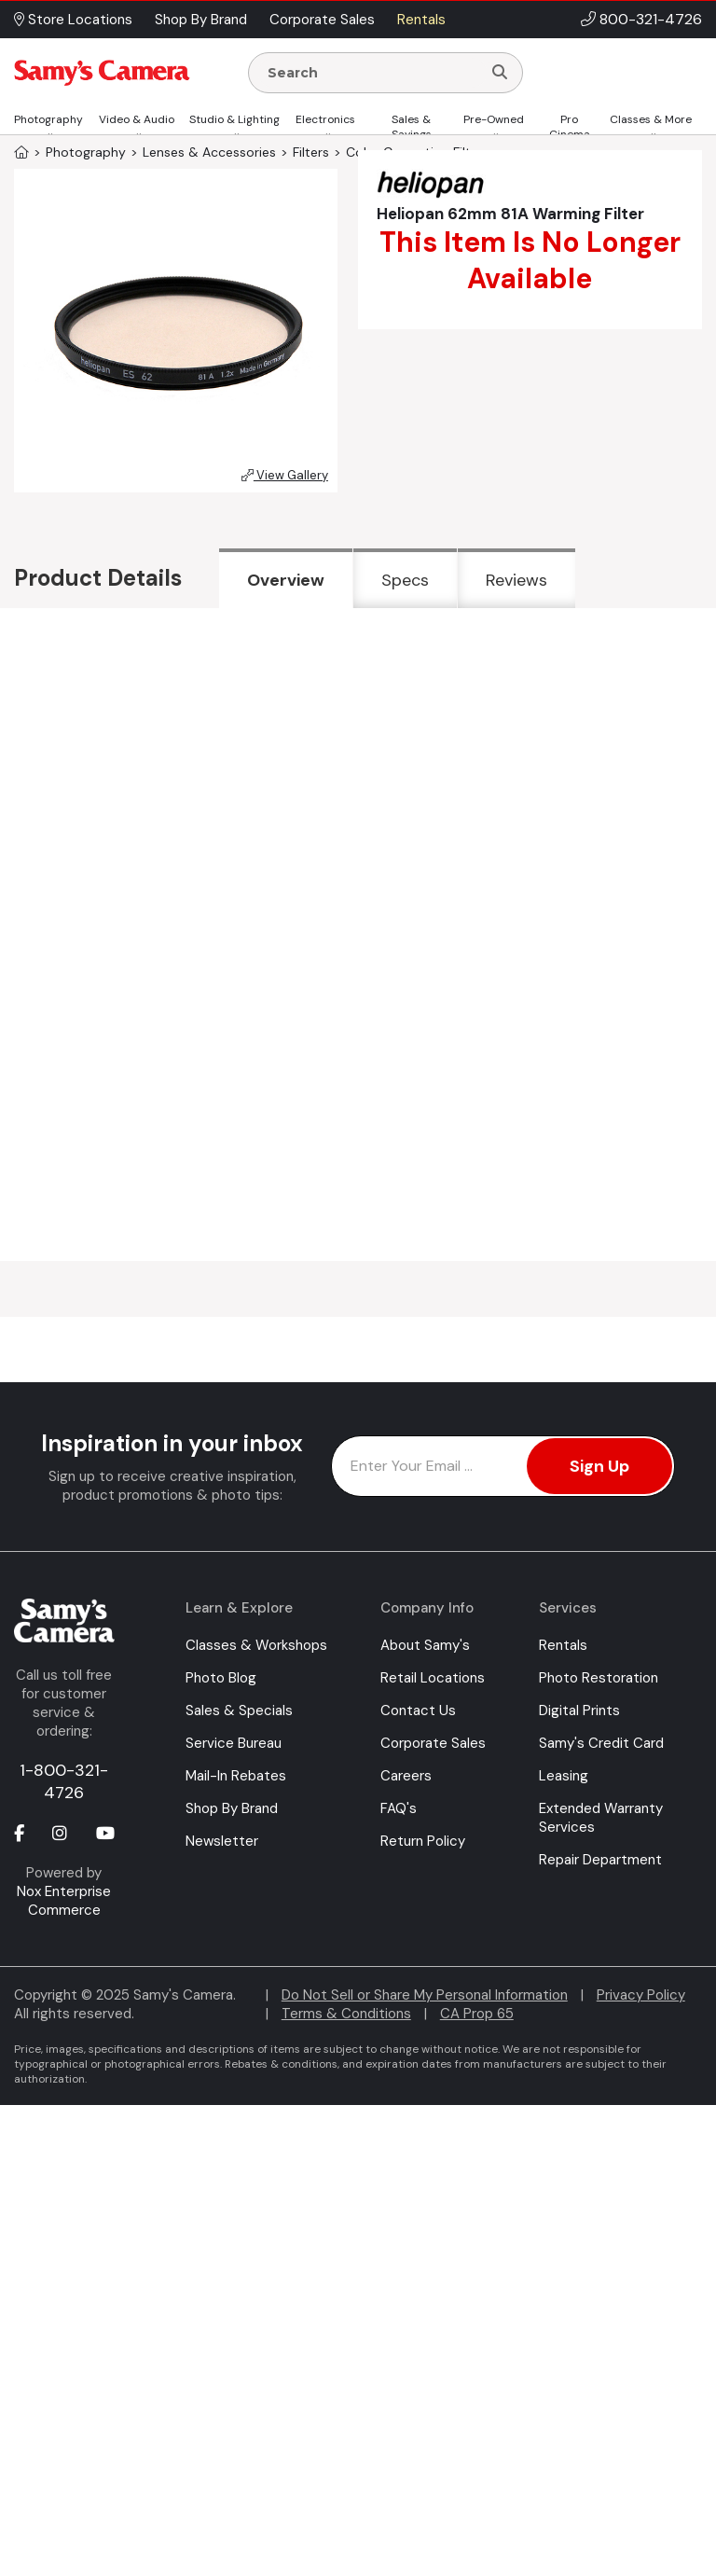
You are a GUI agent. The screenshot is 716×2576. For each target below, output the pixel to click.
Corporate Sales (433, 1743)
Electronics (325, 119)
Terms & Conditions (346, 2013)
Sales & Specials (239, 1710)
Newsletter (222, 1841)
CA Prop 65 (477, 2013)
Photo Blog (221, 1678)
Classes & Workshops (256, 1645)
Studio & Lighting (234, 119)
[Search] (500, 73)
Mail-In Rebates (236, 1775)
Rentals (563, 1645)
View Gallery (284, 475)
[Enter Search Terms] (372, 73)
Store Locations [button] (73, 19)
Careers (406, 1775)
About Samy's (425, 1645)
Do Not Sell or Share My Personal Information (425, 1995)
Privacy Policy (641, 1995)
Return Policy (422, 1841)
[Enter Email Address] (503, 1466)
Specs (405, 580)
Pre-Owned (493, 119)
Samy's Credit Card (601, 1743)
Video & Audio (136, 119)
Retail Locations (432, 1678)
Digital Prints (579, 1710)
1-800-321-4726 (64, 1781)
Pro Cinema (569, 127)
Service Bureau (234, 1743)
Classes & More (651, 119)
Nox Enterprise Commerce (64, 1900)
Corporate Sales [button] (322, 19)
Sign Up (599, 1466)
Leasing (563, 1775)
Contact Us (418, 1710)
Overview (285, 580)
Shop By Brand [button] (201, 19)
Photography (48, 119)
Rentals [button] (421, 19)
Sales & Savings (412, 127)
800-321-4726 (650, 19)
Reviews (516, 580)
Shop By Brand (232, 1808)
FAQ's (398, 1808)
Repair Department (600, 1859)
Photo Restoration (598, 1678)
